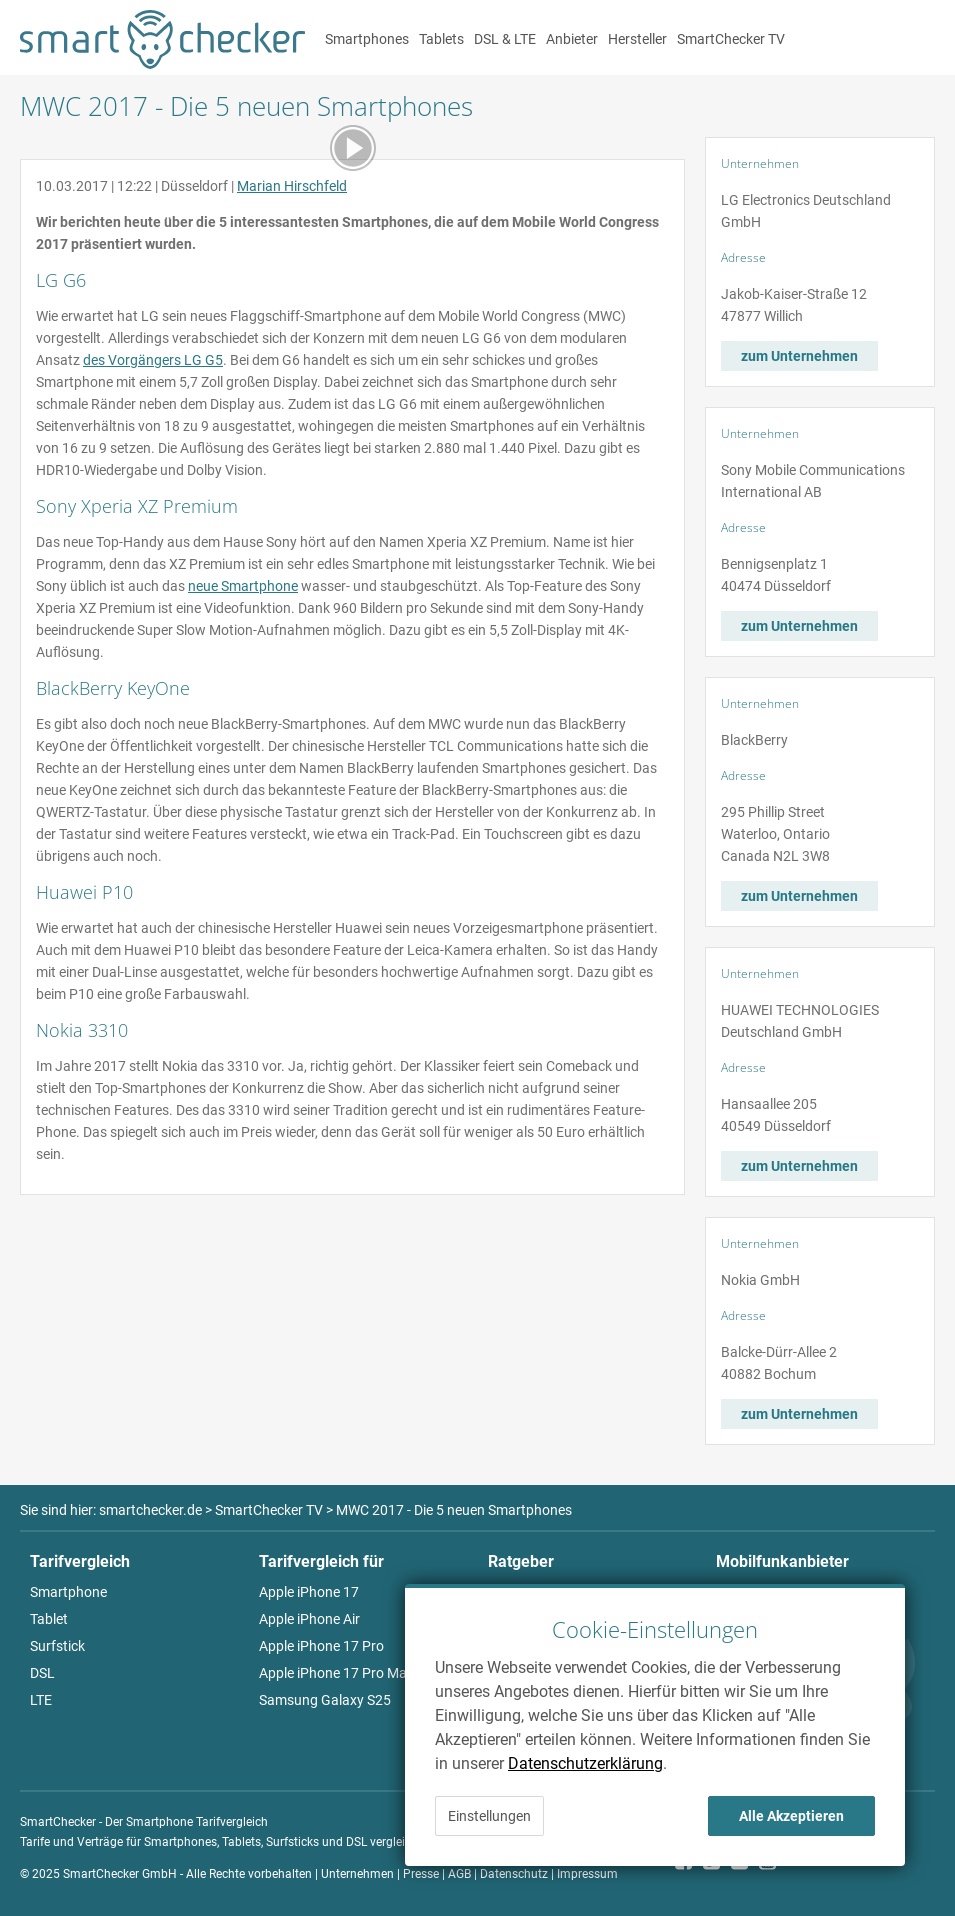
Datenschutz (514, 1874)
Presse (421, 1874)
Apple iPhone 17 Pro (321, 1646)
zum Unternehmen (799, 356)
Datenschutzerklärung (585, 1763)
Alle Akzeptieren (791, 1816)
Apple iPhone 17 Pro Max (336, 1673)
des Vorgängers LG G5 (153, 360)
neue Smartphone (243, 586)
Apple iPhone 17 (309, 1592)
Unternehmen (357, 1874)
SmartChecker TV (731, 39)
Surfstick (57, 1646)
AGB (459, 1874)
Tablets (441, 39)
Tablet (49, 1619)
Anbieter (572, 39)
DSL (42, 1673)
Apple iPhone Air (309, 1619)
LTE (41, 1700)
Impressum (587, 1874)
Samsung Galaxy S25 (325, 1700)
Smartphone (68, 1592)
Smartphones (367, 39)
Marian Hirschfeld (292, 186)
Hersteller (637, 39)
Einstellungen (489, 1816)
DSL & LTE (505, 39)
